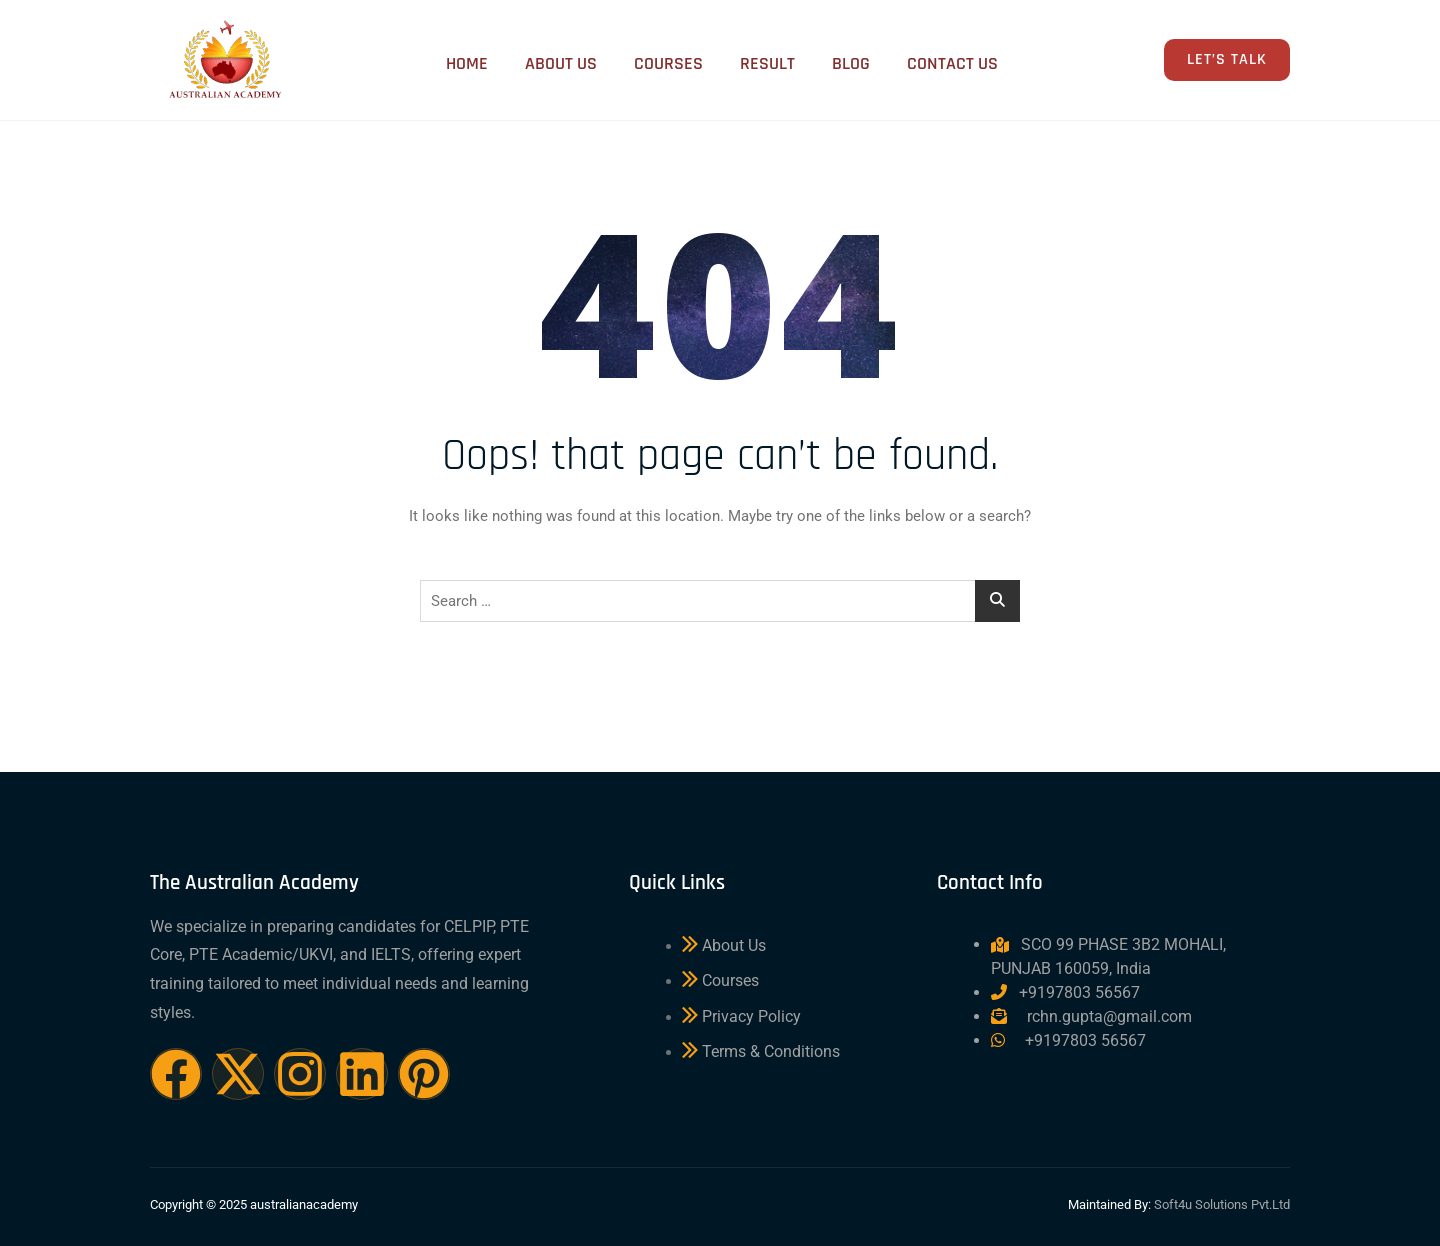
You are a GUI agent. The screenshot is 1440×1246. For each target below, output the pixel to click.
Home (451, 61)
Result (760, 61)
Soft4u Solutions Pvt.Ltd (1222, 1204)
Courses (658, 61)
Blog (847, 61)
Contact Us (951, 61)
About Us (548, 61)
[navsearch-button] (1089, 63)
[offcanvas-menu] (1134, 61)
